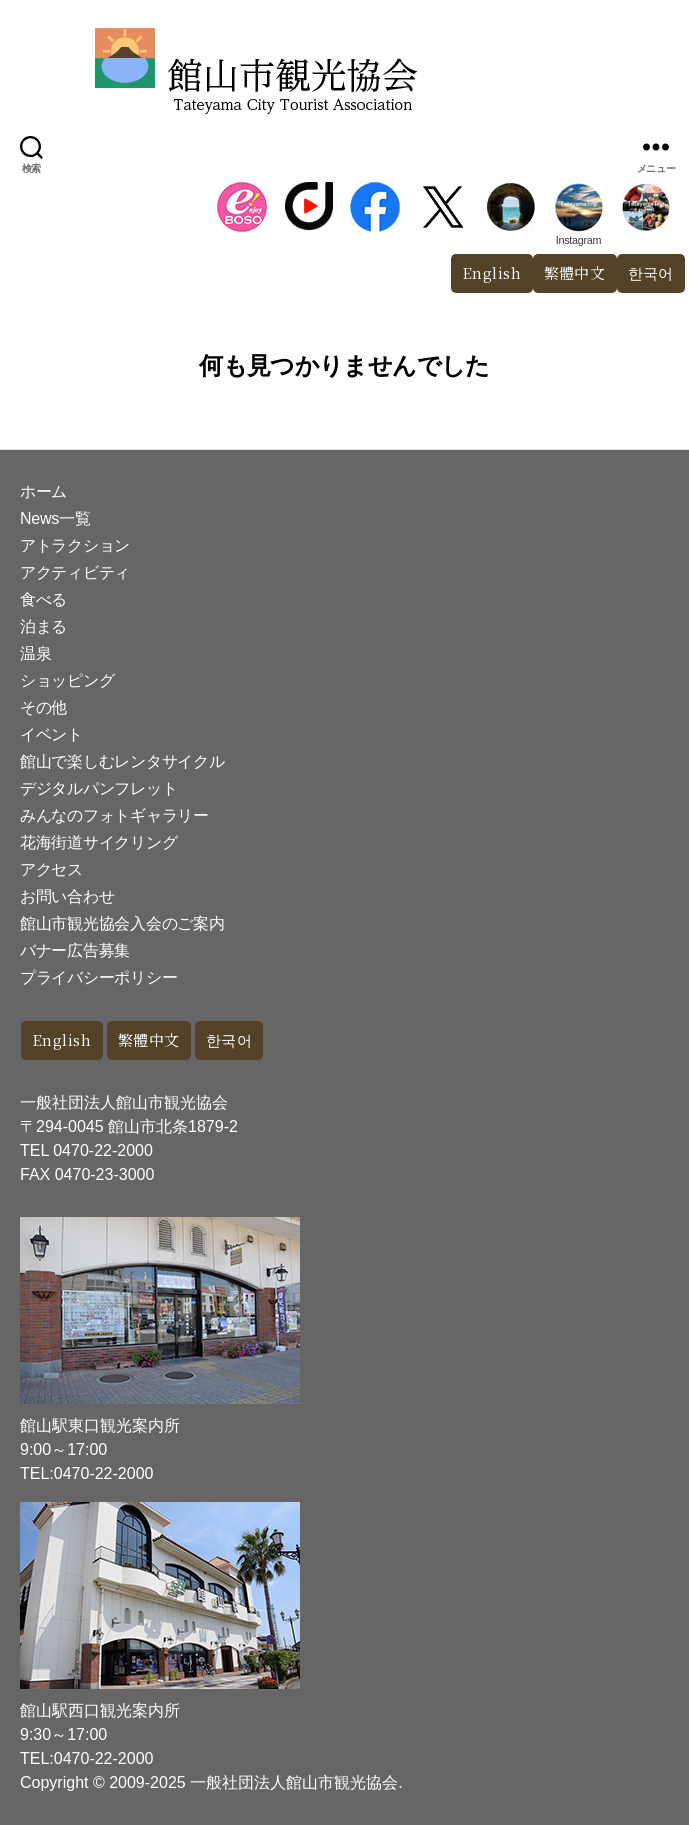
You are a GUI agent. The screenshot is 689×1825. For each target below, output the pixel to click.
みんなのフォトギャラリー (114, 815)
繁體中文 (575, 272)
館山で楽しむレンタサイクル (122, 761)
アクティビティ (75, 572)
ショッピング (67, 680)
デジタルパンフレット (98, 788)
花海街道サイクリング (98, 842)
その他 (43, 707)
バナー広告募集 (75, 950)
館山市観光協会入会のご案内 (122, 923)
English (492, 272)
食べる (43, 599)
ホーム (43, 491)
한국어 (229, 1039)
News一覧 (55, 518)
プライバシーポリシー (98, 977)
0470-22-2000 (103, 1150)
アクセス (51, 869)
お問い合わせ (67, 896)
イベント (51, 734)
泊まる (43, 626)
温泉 (35, 653)
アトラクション (75, 545)
